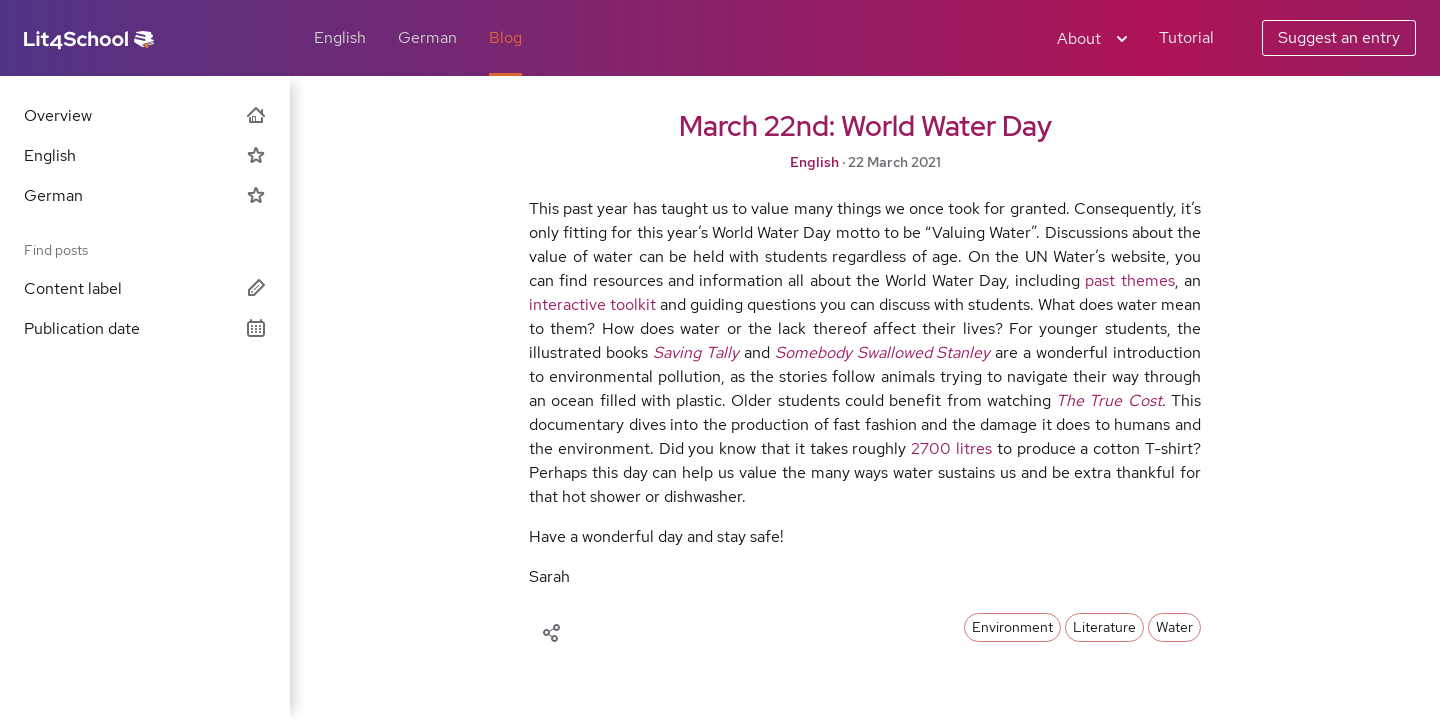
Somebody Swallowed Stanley (883, 352)
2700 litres (951, 448)
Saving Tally (696, 352)
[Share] (551, 631)
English (340, 37)
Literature (1104, 627)
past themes (1129, 280)
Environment (1012, 627)
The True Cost (1109, 400)
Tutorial (1186, 37)
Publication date (145, 328)
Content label (145, 288)
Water (1174, 627)
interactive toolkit (592, 304)
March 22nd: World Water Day (865, 126)
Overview (145, 115)
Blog (505, 37)
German (427, 37)
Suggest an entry (1339, 37)
